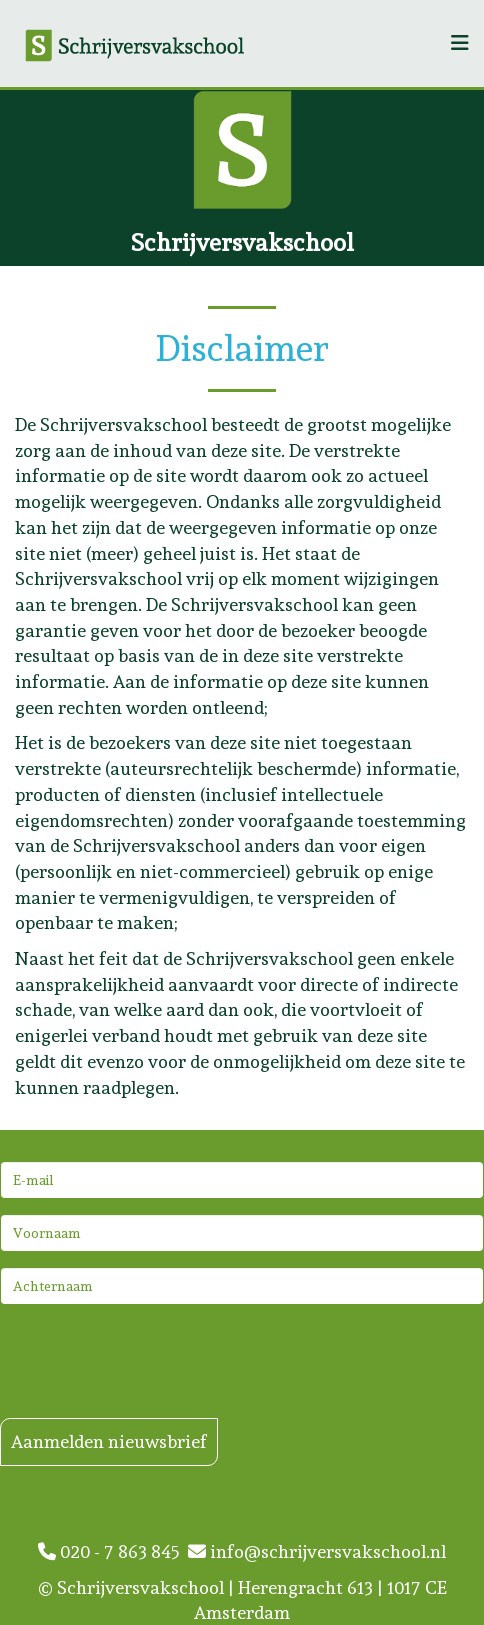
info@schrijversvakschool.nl (317, 1551)
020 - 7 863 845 (113, 1551)
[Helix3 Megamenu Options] (460, 43)
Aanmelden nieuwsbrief (109, 1441)
